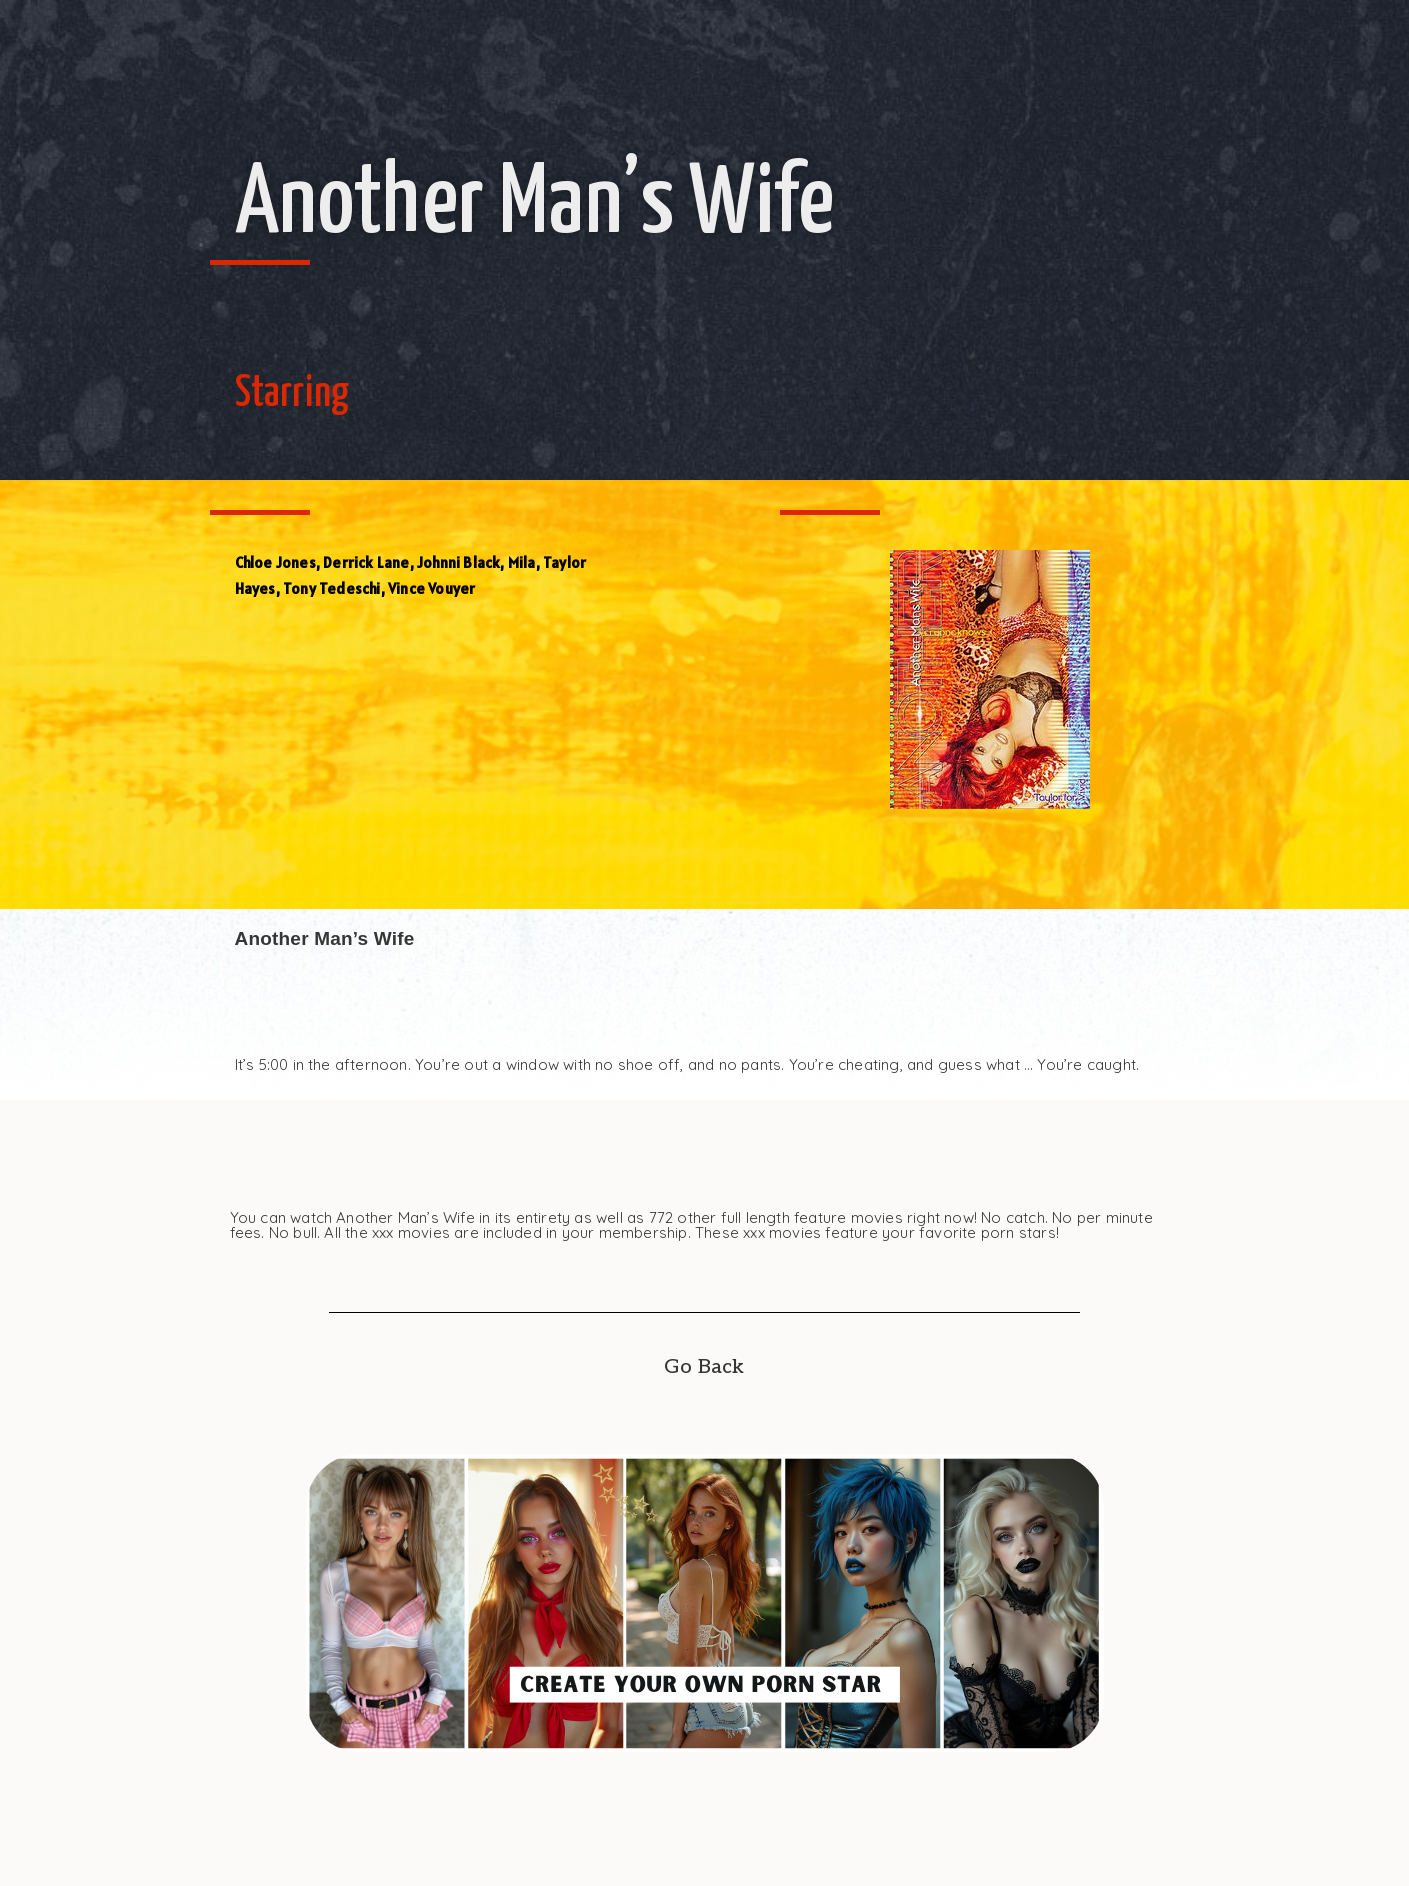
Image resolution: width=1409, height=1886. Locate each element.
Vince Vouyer (431, 588)
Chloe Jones (275, 562)
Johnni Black (458, 562)
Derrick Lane (366, 562)
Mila (522, 562)
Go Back (704, 1367)
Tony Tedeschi (332, 588)
